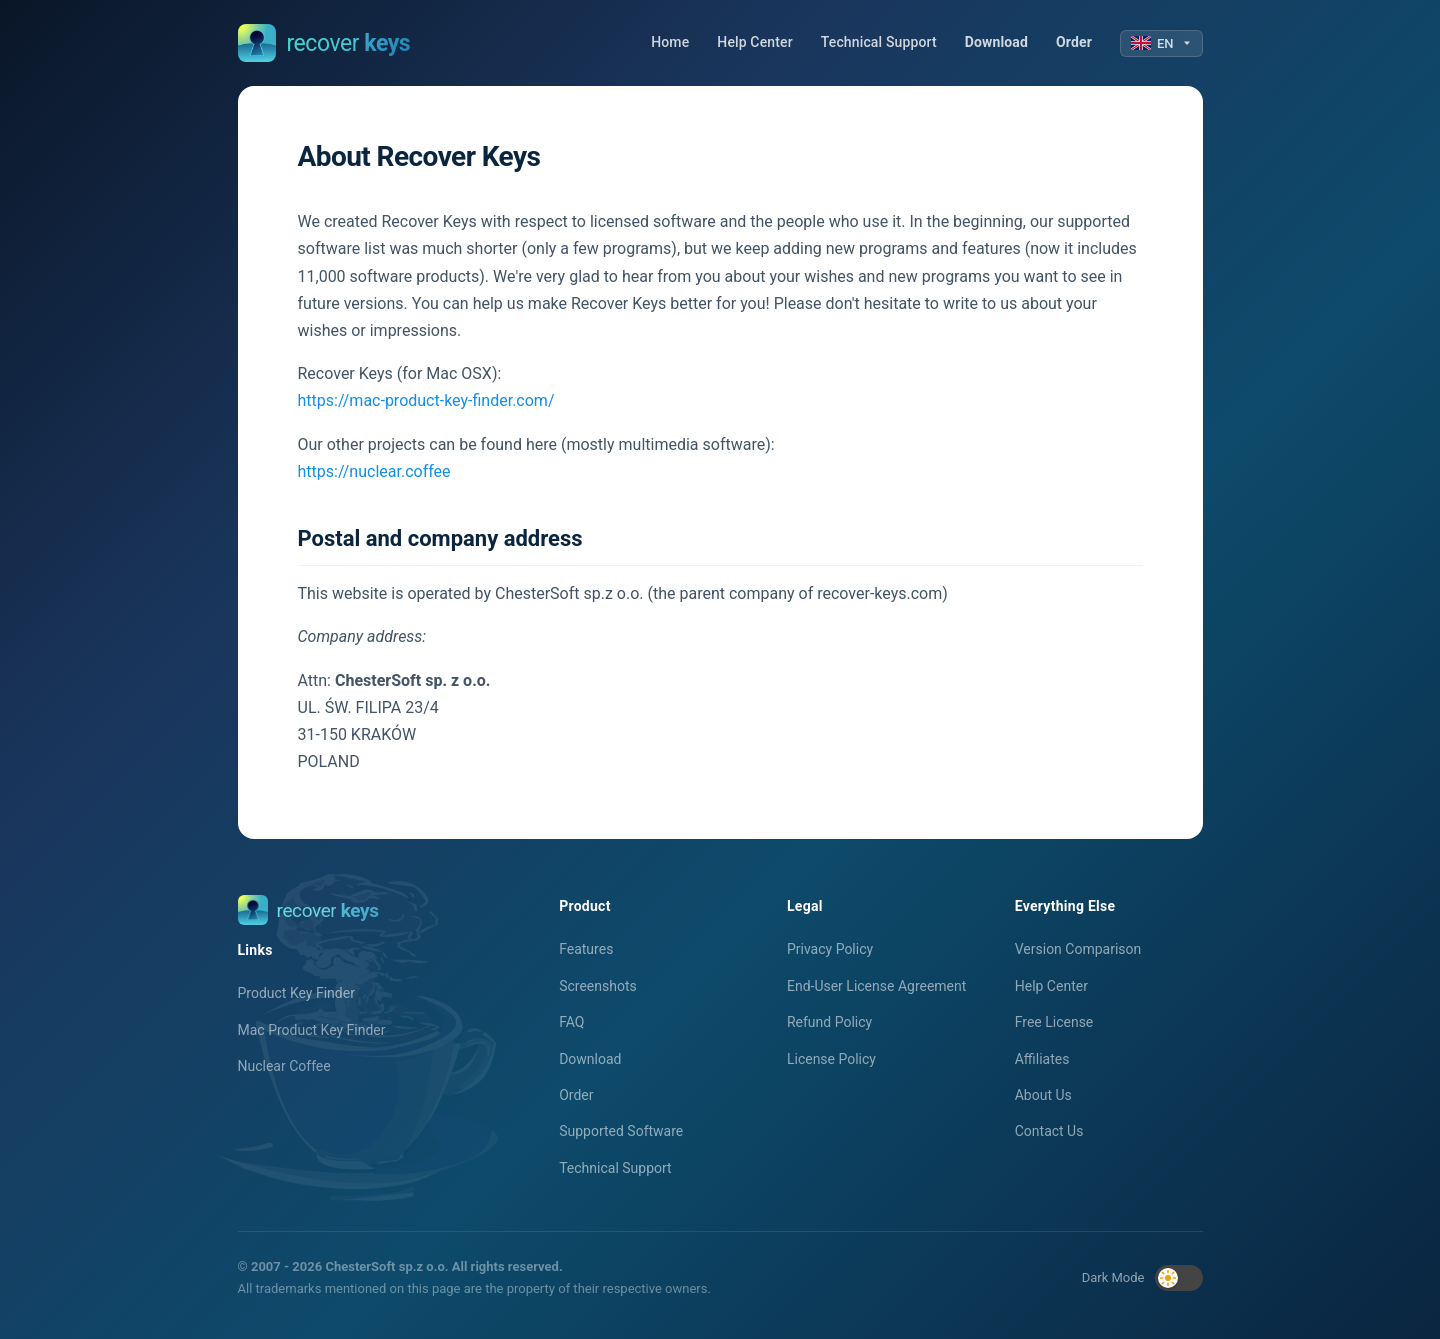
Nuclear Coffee (284, 1066)
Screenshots (598, 986)
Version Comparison (1078, 949)
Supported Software (621, 1131)
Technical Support (879, 42)
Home (670, 42)
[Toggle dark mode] (1179, 1278)
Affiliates (1042, 1059)
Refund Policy (829, 1022)
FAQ (571, 1022)
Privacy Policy (830, 949)
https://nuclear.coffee (374, 471)
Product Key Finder (296, 993)
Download (996, 42)
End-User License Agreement (876, 986)
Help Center (754, 42)
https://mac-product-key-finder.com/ (426, 400)
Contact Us (1049, 1131)
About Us (1043, 1095)
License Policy (831, 1059)
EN (1161, 43)
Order (1074, 42)
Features (586, 949)
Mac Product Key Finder (312, 1030)
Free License (1054, 1022)
